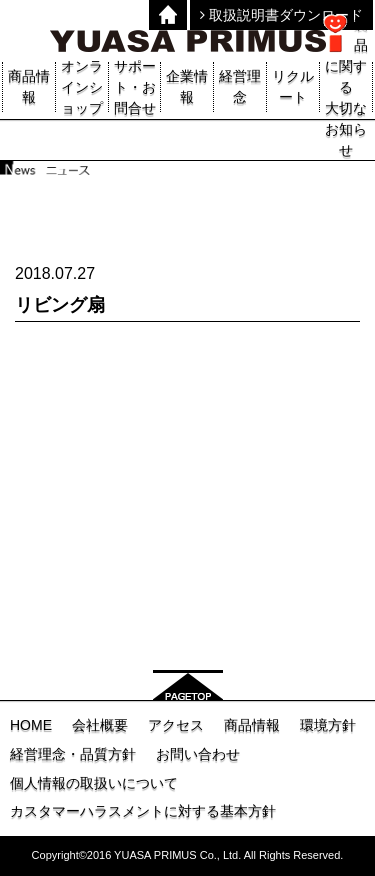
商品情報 (252, 725)
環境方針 (328, 725)
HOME (31, 725)
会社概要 (100, 725)
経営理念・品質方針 (73, 754)
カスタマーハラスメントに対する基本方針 (143, 811)
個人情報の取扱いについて (94, 783)
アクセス (176, 725)
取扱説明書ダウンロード (281, 15)
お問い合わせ (198, 754)
